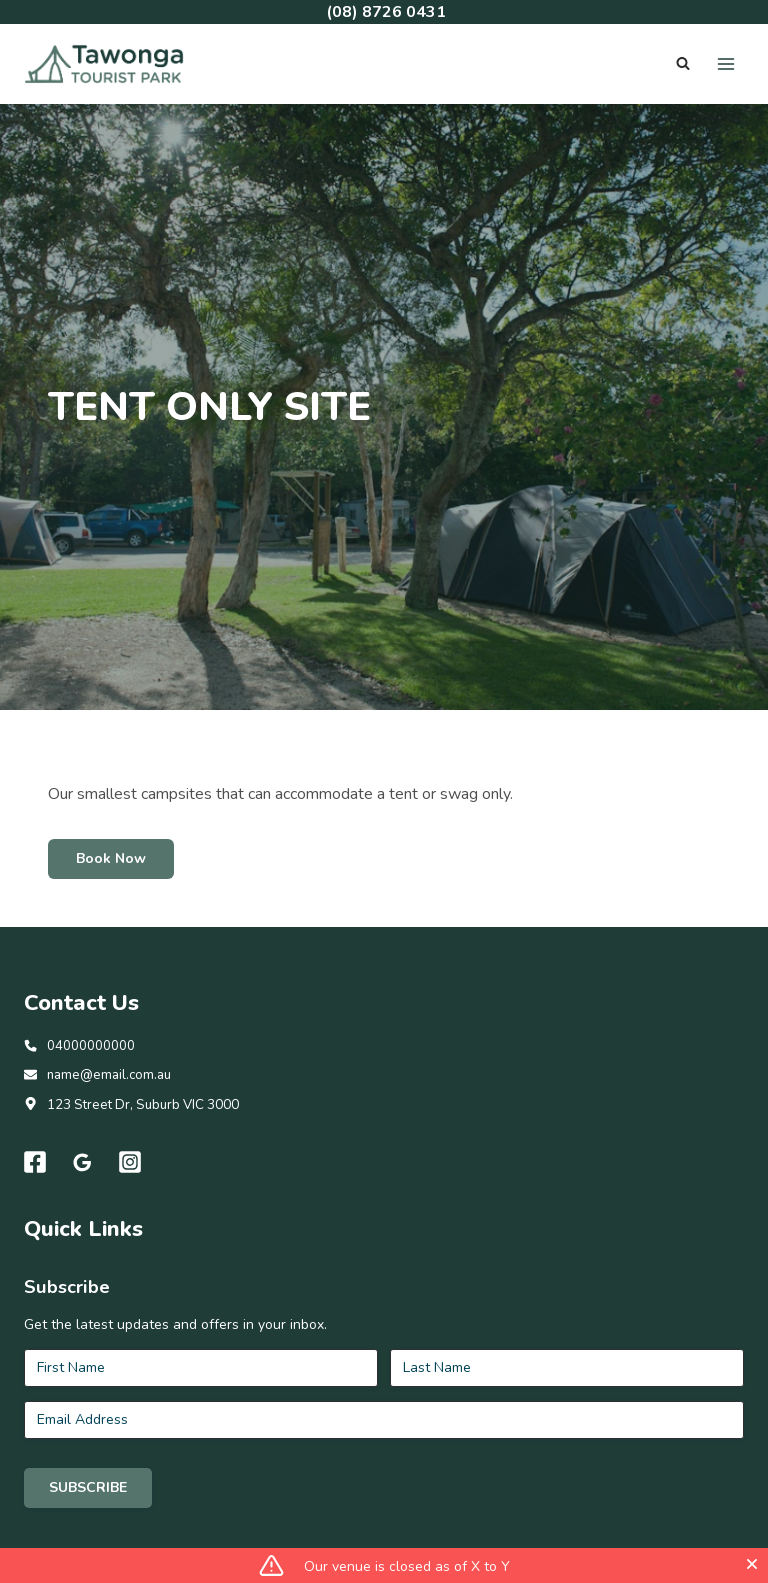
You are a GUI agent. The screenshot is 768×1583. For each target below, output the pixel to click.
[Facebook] (35, 1190)
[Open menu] (725, 63)
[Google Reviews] (83, 1190)
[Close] (752, 1564)
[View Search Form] (683, 64)
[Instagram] (131, 1190)
